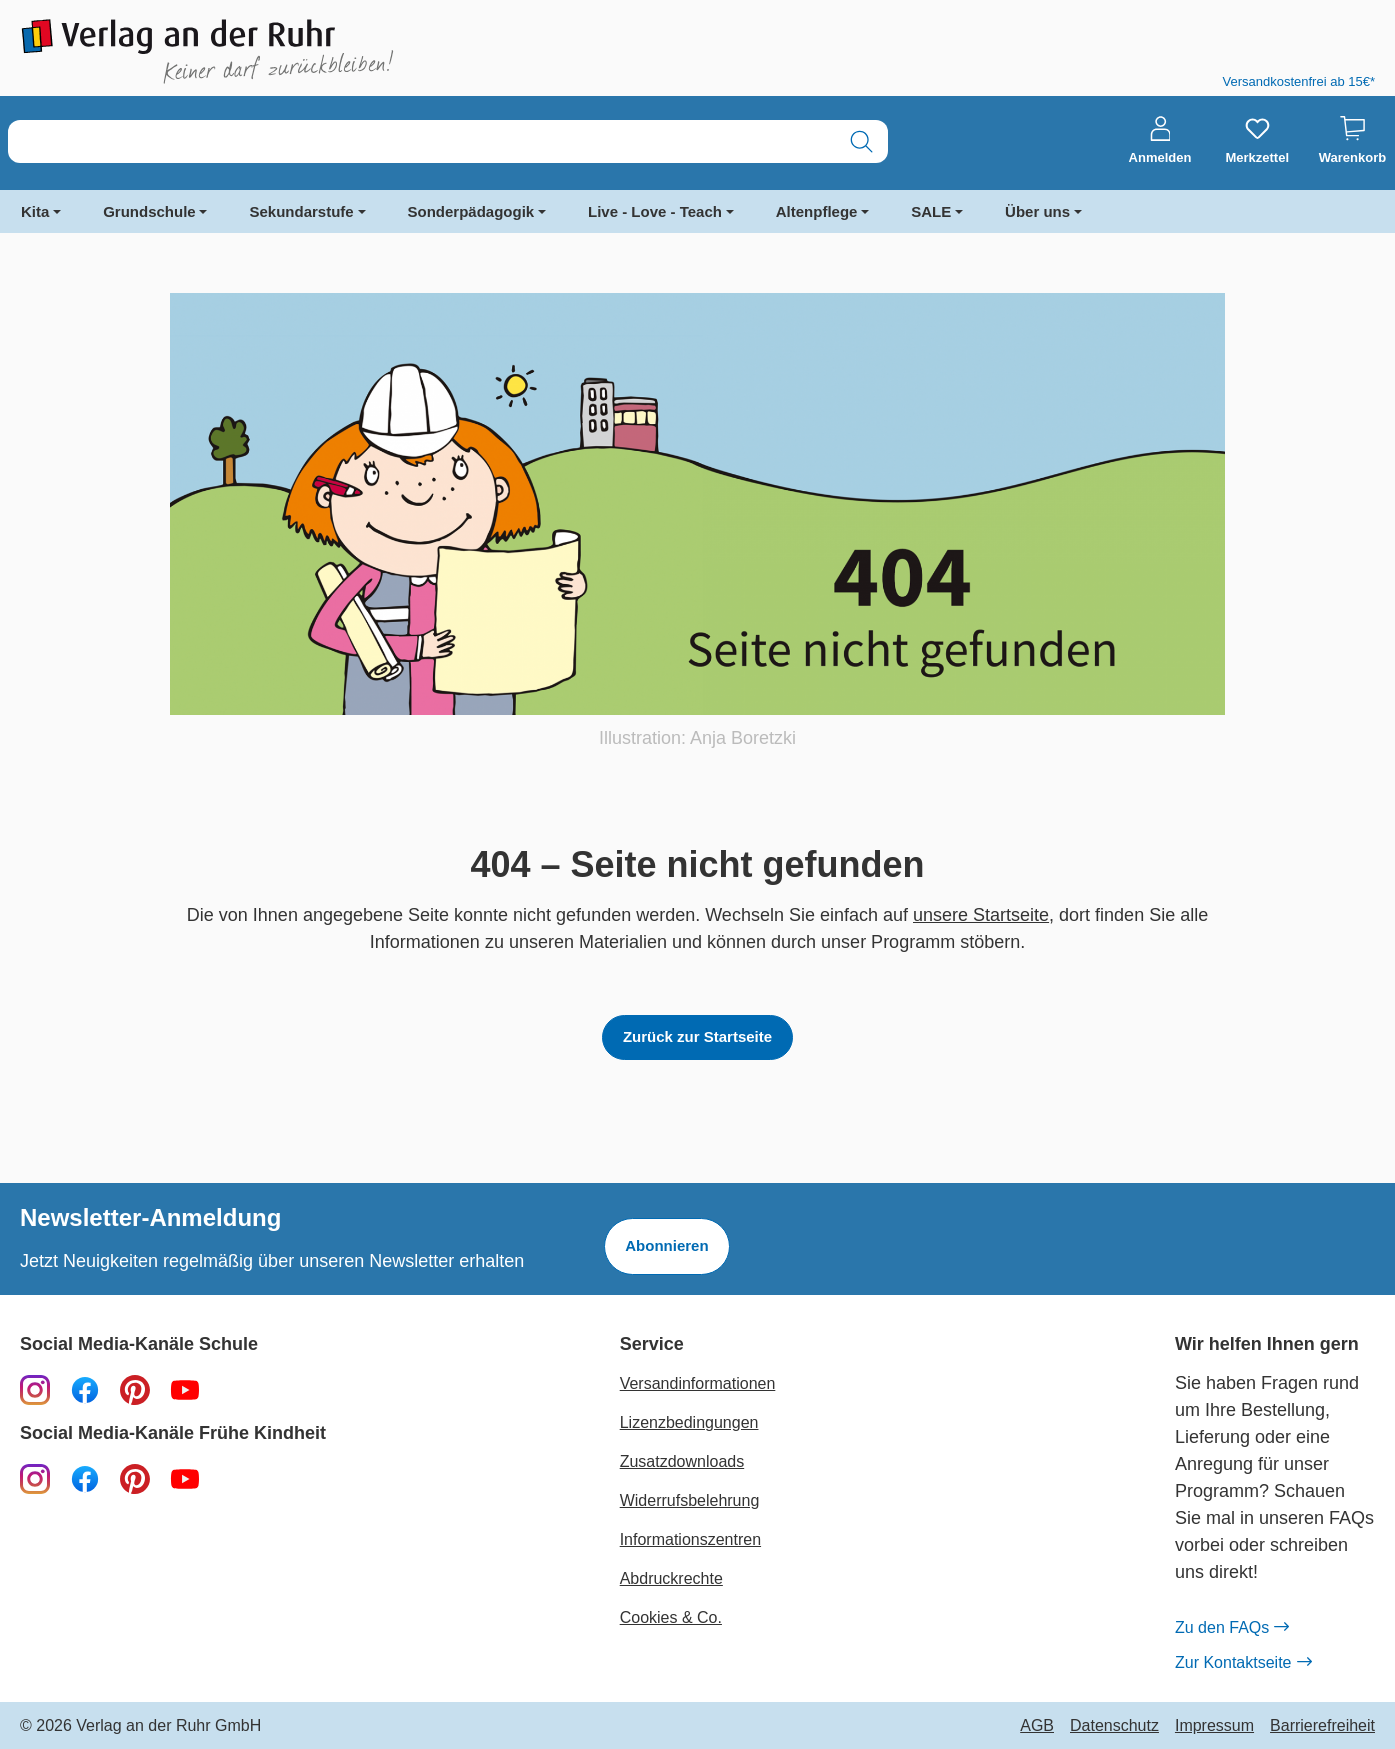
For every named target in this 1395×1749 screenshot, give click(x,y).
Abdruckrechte (671, 1578)
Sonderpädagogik (471, 211)
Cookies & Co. (671, 1617)
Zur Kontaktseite (1243, 1663)
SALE (931, 211)
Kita (35, 211)
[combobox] (422, 141)
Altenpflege (817, 211)
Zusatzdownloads (682, 1461)
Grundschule (149, 211)
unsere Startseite (981, 915)
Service (652, 1344)
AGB (1037, 1726)
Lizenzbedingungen (689, 1422)
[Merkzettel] (1257, 141)
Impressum (1214, 1726)
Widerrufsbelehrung (690, 1500)
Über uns (1037, 211)
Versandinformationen (698, 1383)
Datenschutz (1114, 1726)
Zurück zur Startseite (697, 1036)
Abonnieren (666, 1245)
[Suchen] (861, 141)
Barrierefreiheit (1322, 1726)
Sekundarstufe (301, 211)
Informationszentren (690, 1539)
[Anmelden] (1160, 141)
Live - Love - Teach (655, 211)
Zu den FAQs (1231, 1628)
